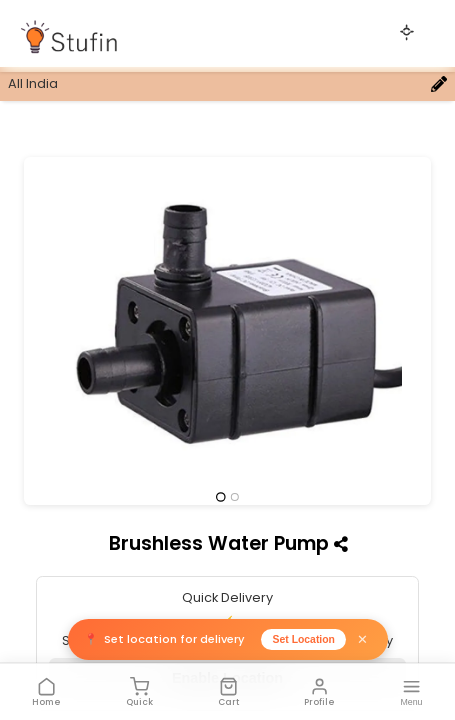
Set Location (304, 639)
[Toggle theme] (407, 32)
